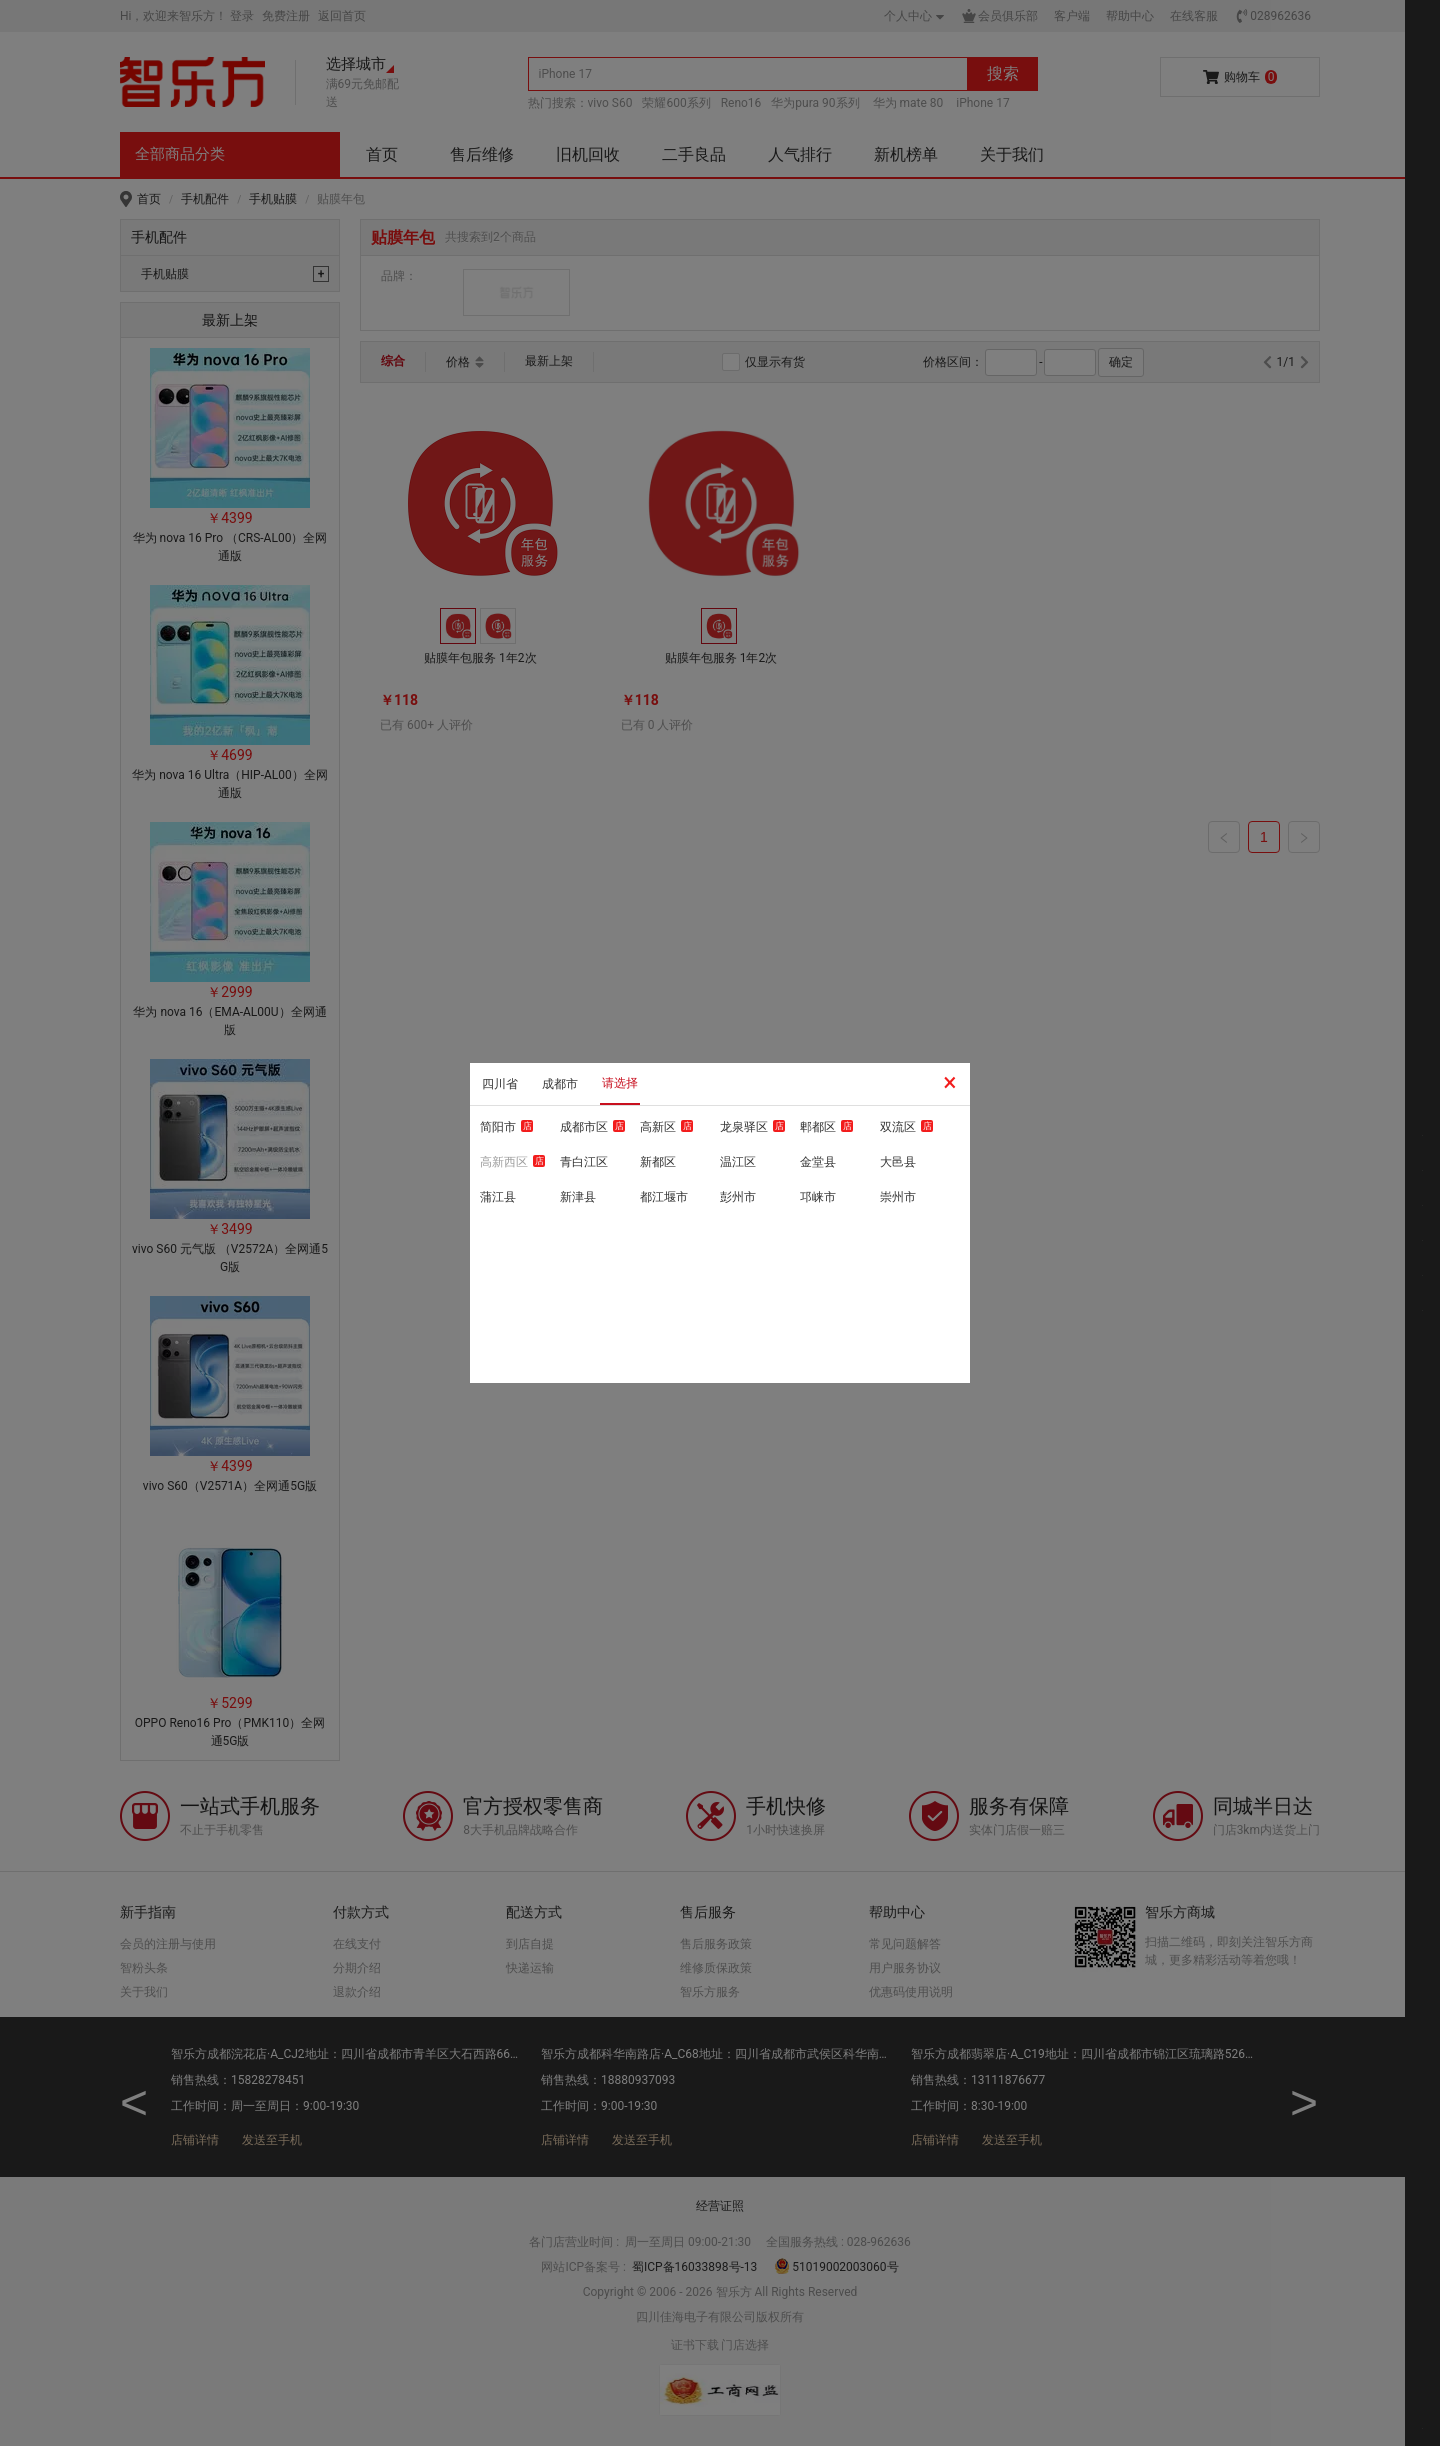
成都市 (560, 1084)
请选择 (620, 1083)
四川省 (500, 1084)
